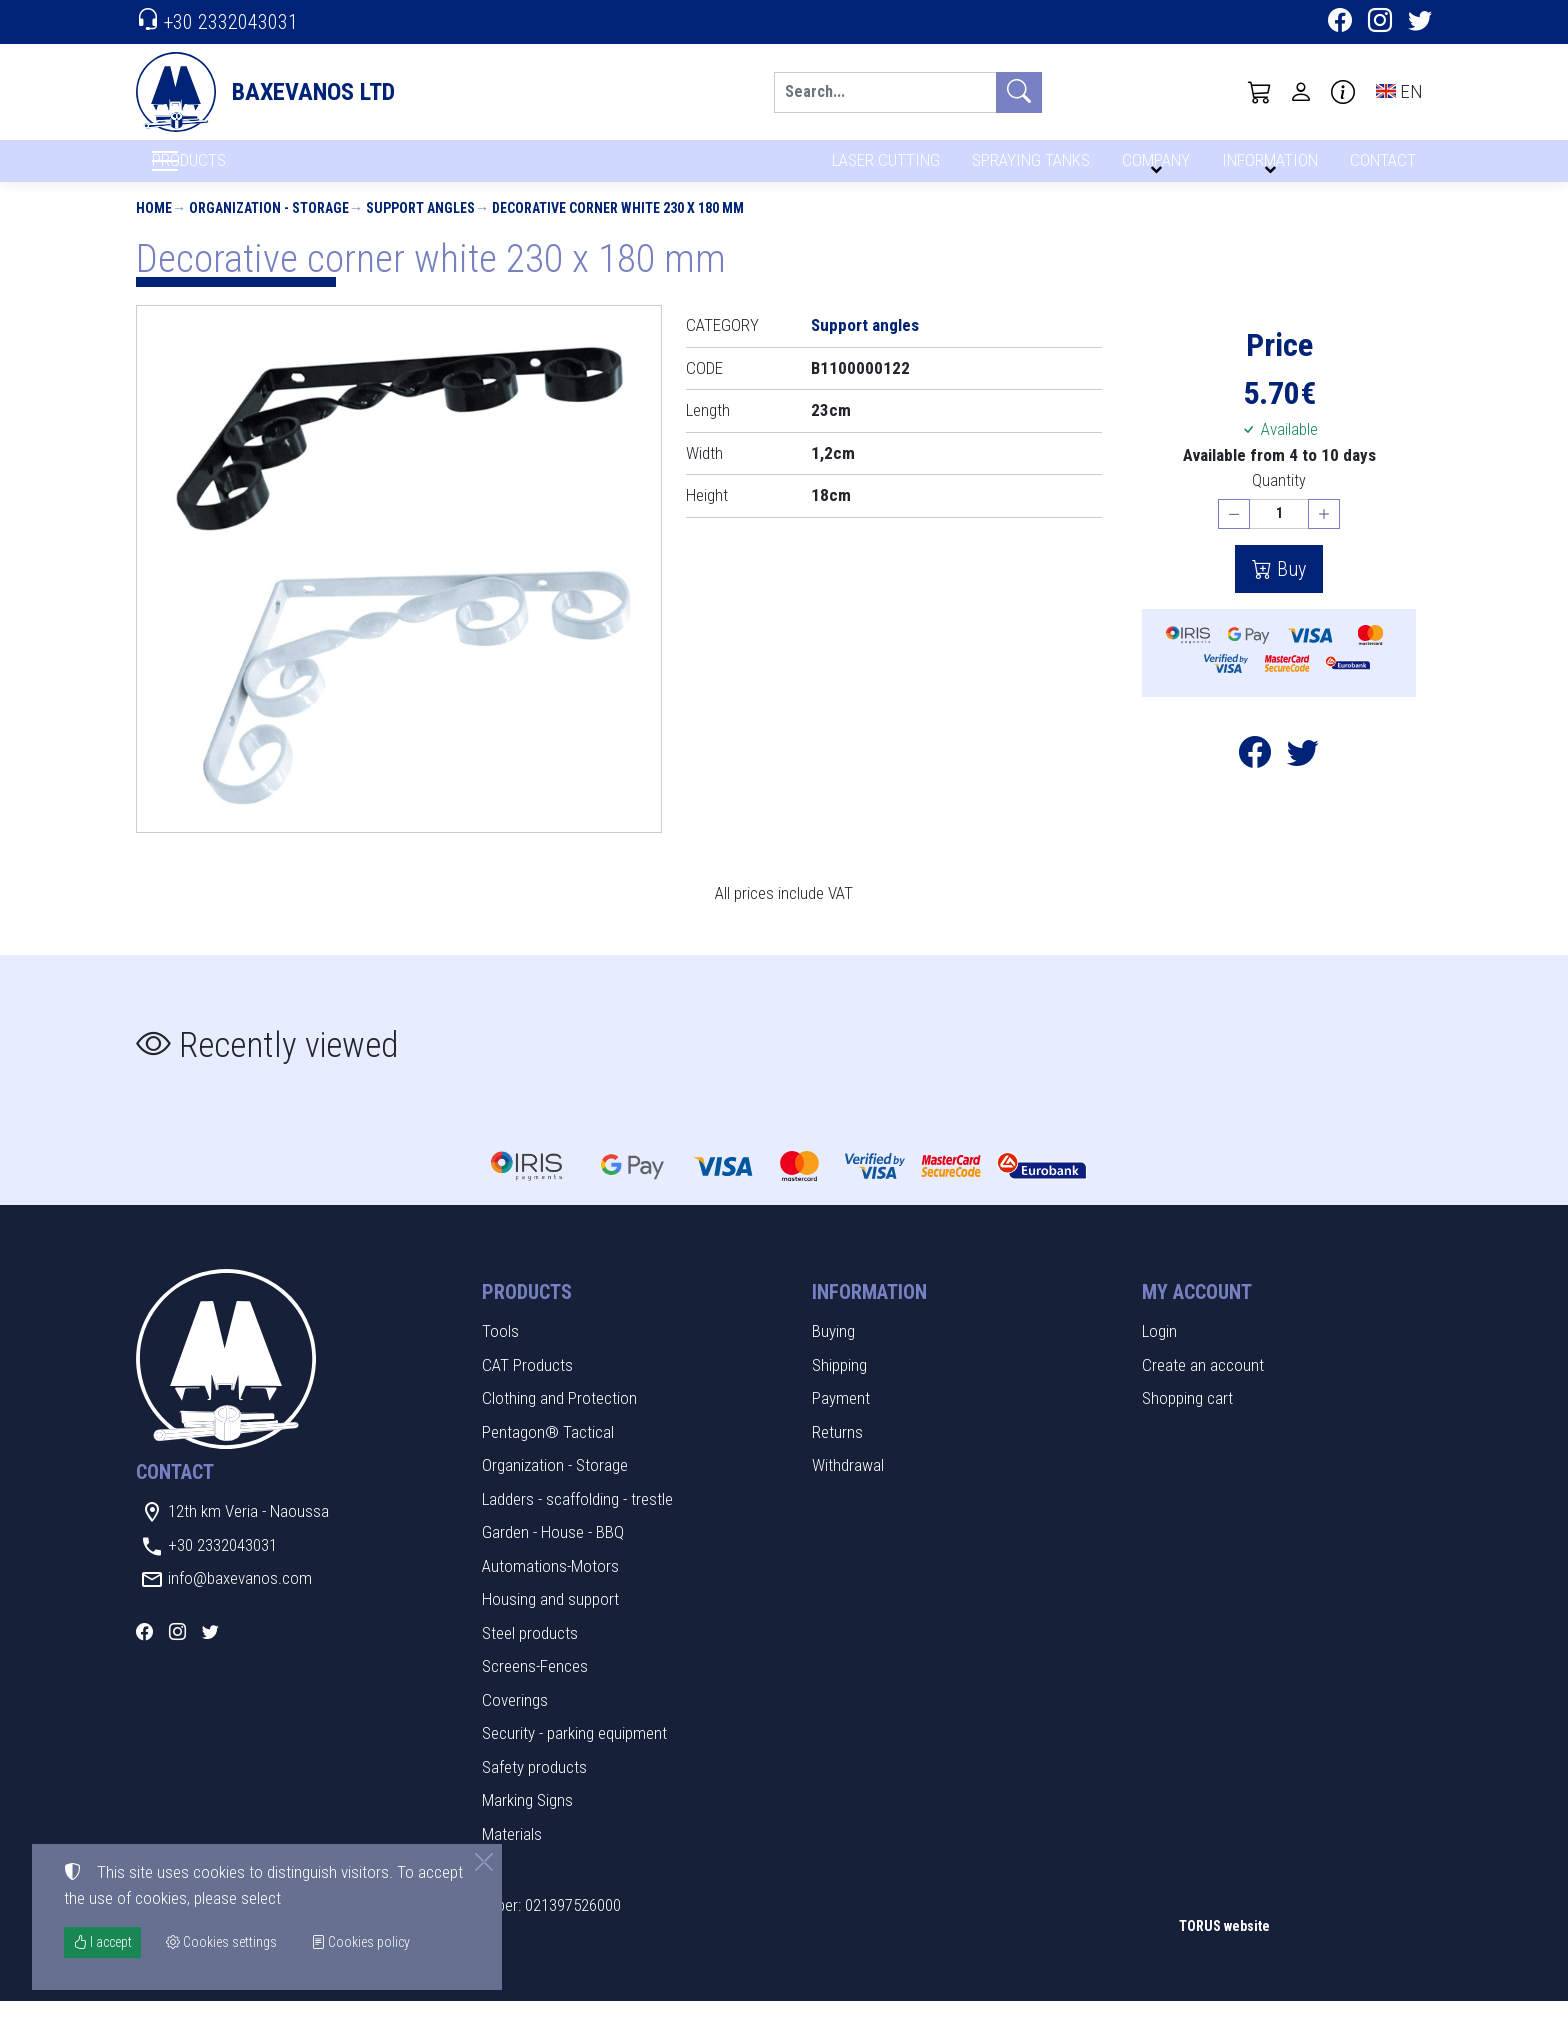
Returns (837, 1452)
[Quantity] (1279, 534)
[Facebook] (1340, 23)
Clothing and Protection (559, 1419)
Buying (833, 1352)
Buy (1289, 590)
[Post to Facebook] (1255, 779)
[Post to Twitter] (1303, 779)
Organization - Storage (269, 228)
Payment (841, 1419)
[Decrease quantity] (1234, 534)
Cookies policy (360, 1942)
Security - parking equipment (574, 1754)
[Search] (885, 92)
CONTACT (1381, 167)
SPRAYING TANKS (1027, 167)
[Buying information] (1343, 92)
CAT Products (527, 1385)
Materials (512, 1854)
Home (154, 228)
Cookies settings (201, 1992)
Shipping (839, 1385)
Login (1159, 1352)
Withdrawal (848, 1486)
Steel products (530, 1653)
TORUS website (1224, 1946)
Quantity (1279, 501)
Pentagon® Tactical (548, 1452)
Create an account (1203, 1385)
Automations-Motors (550, 1586)
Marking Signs (527, 1821)
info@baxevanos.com (240, 1599)
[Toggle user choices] (1301, 92)
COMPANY (1153, 167)
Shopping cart (1187, 1419)
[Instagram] (1380, 23)
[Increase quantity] (1324, 534)
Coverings (515, 1720)
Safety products (534, 1787)
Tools (500, 1352)
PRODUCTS (237, 171)
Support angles (420, 228)
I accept (102, 1942)
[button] (1260, 92)
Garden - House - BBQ (553, 1553)
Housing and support (550, 1620)
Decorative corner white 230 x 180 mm (618, 228)
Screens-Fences (535, 1687)
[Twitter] (1420, 23)
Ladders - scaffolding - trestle (577, 1519)
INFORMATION (1267, 167)
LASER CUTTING (880, 167)
